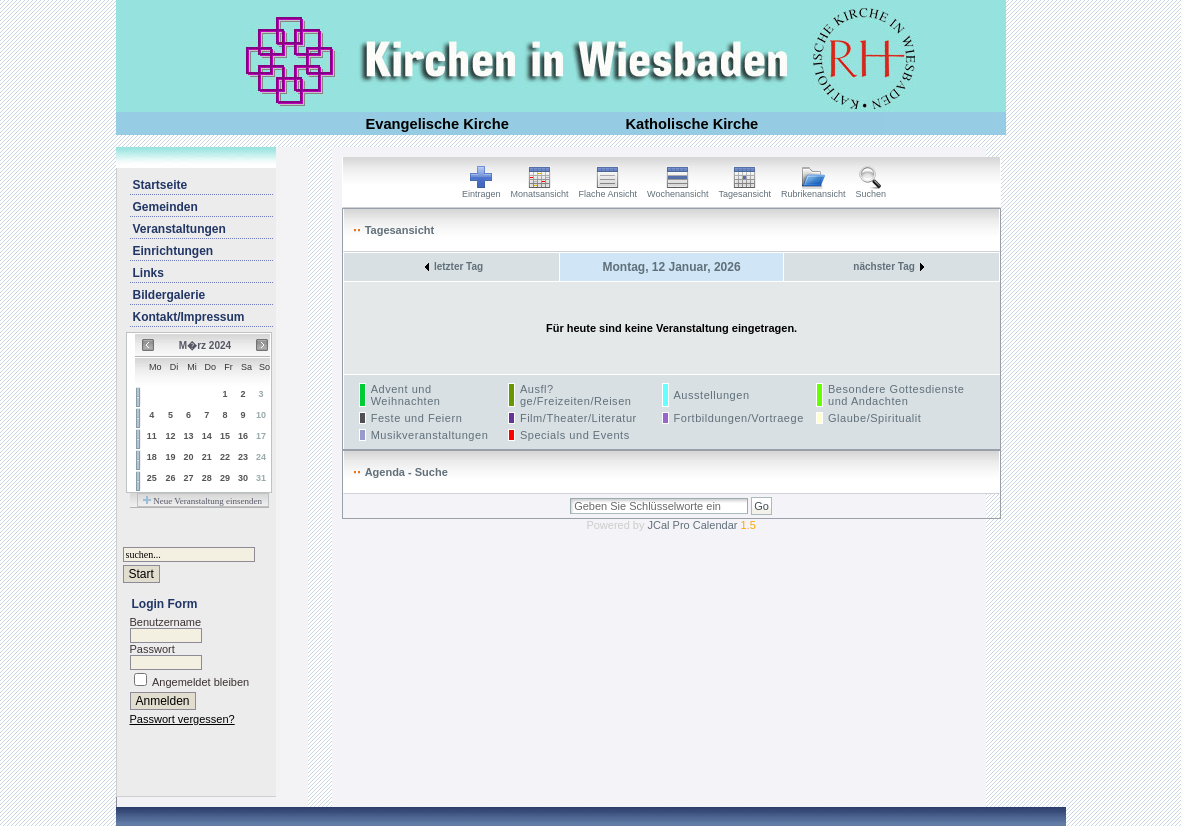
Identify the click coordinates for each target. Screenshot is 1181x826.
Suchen (871, 190)
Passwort (152, 649)
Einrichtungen (173, 251)
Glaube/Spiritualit (874, 418)
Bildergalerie (169, 295)
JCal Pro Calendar (702, 525)
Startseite (160, 185)
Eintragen (481, 190)
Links (148, 273)
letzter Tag (454, 266)
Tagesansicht (744, 190)
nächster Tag (888, 266)
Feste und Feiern (417, 418)
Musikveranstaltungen (430, 435)
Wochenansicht (677, 190)
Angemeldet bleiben (200, 682)
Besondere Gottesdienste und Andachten (896, 395)
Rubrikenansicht (813, 190)
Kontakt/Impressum (189, 317)
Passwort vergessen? (182, 719)
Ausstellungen (712, 395)
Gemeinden (165, 207)
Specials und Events (575, 435)
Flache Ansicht (608, 190)
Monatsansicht (540, 190)
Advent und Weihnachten (406, 395)
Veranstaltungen (179, 229)
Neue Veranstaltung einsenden (202, 501)
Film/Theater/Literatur (578, 418)
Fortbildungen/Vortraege (739, 418)
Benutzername (166, 622)
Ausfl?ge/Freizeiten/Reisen (576, 395)
